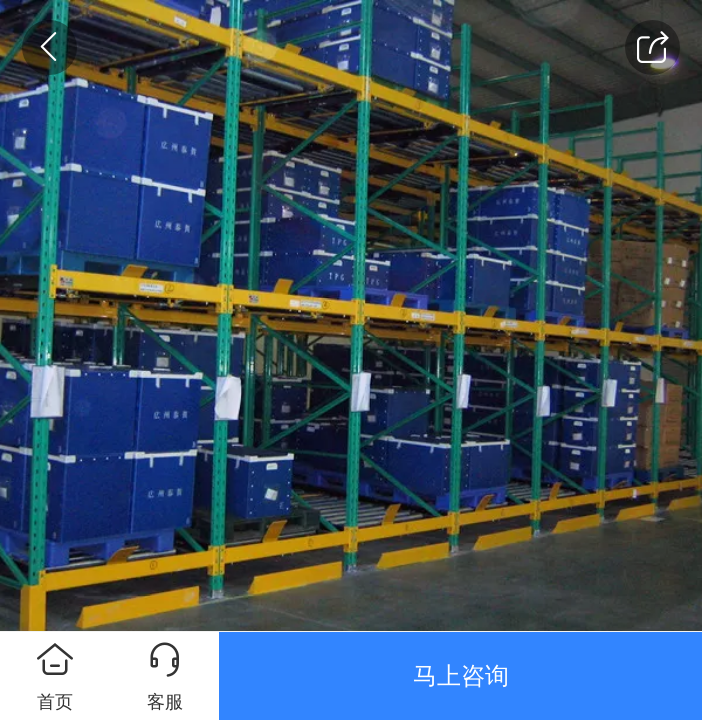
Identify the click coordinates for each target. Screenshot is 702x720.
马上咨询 (461, 675)
